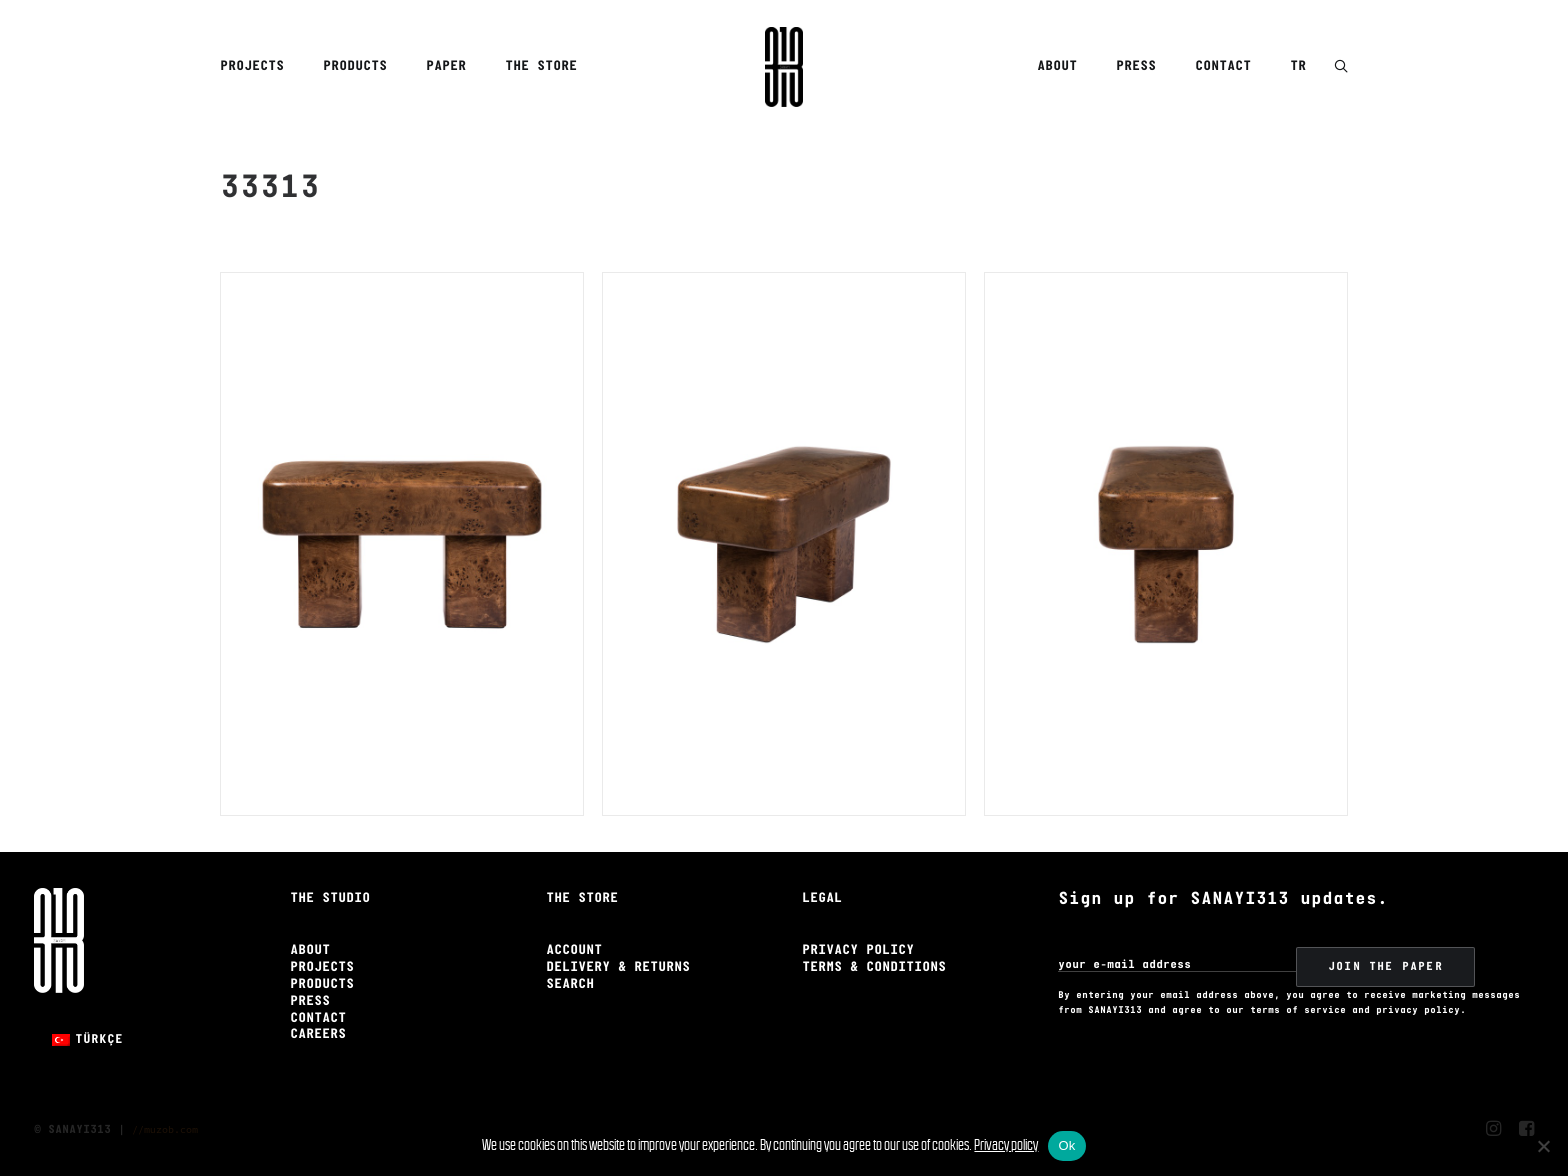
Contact (1223, 66)
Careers (318, 1034)
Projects (252, 66)
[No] (1543, 1146)
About (1057, 66)
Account (574, 950)
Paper (446, 66)
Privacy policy (1006, 1144)
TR (1298, 66)
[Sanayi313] (784, 67)
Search (570, 984)
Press (1136, 66)
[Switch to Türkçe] (87, 1040)
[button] (1341, 67)
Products (355, 66)
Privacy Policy (858, 950)
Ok (1066, 1145)
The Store (541, 66)
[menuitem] (259, 67)
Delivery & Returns (618, 967)
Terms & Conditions (874, 967)
